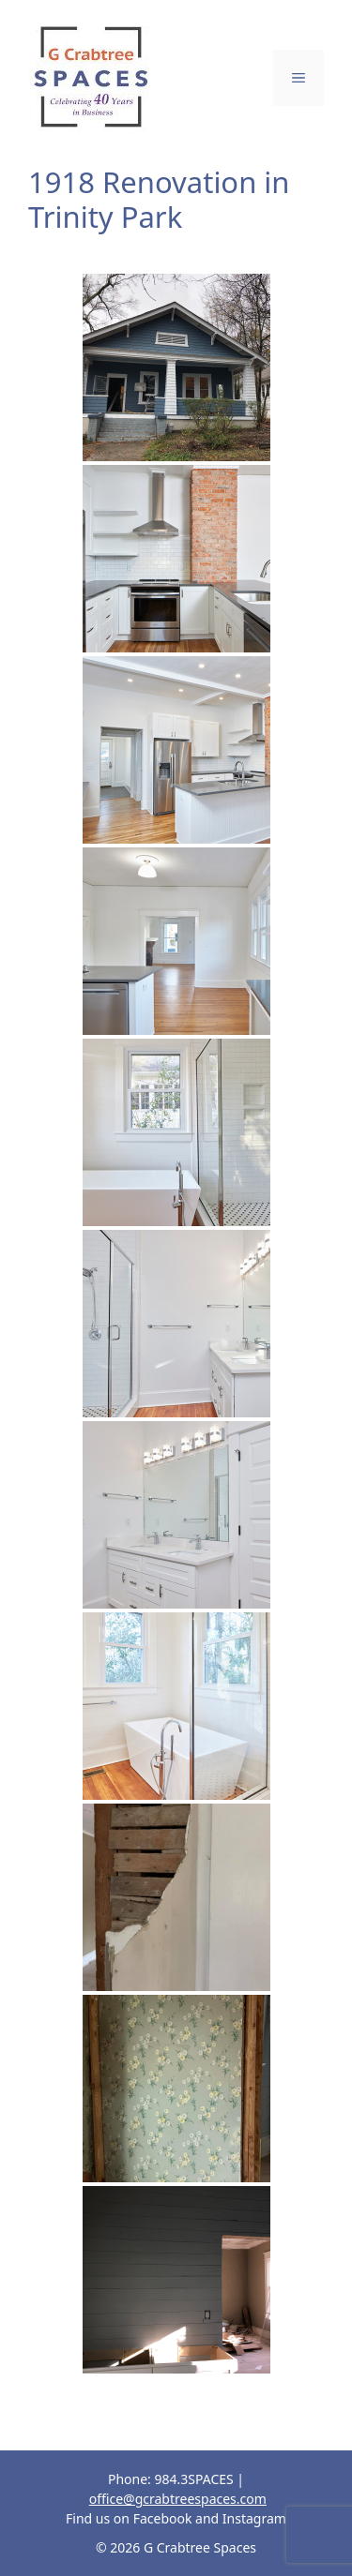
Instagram (254, 2518)
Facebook (162, 2518)
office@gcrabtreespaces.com (178, 2499)
